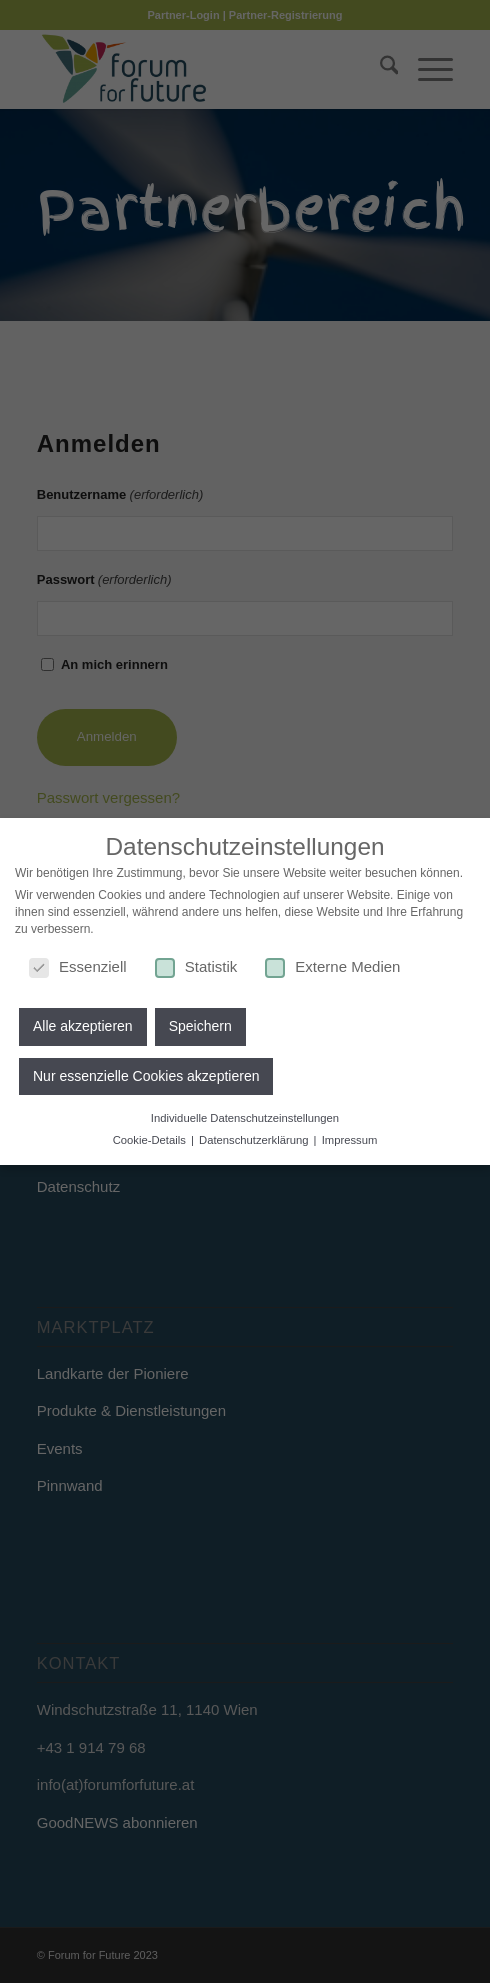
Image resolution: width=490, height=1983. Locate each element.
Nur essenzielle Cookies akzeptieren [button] (146, 1072)
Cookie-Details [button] (151, 1136)
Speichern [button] (200, 1023)
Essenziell (78, 962)
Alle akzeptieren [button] (83, 1023)
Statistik (196, 962)
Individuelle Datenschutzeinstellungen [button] (245, 1115)
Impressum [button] (350, 1136)
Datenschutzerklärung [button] (255, 1136)
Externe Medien (332, 962)
